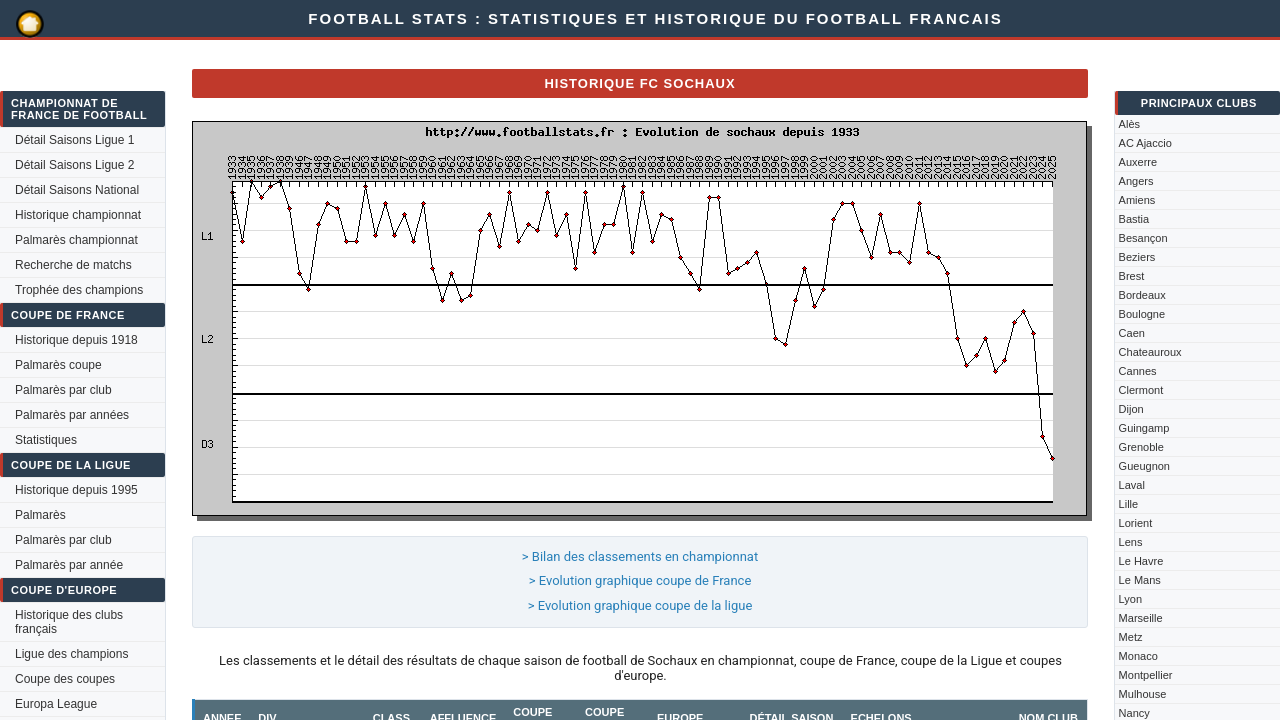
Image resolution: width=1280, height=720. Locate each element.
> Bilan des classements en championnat (640, 556)
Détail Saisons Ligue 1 (74, 140)
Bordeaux (1142, 295)
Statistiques (46, 440)
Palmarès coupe (58, 365)
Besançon (1143, 238)
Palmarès (40, 515)
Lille (1129, 504)
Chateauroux (1150, 352)
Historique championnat (78, 215)
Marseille (1141, 618)
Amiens (1137, 200)
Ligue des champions (71, 654)
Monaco (1138, 656)
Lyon (1130, 599)
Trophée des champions (79, 290)
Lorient (1136, 523)
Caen (1132, 333)
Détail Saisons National (77, 190)
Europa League (56, 704)
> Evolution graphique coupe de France (640, 580)
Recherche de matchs (73, 265)
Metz (1131, 637)
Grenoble (1141, 447)
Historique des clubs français (69, 622)
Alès (1129, 124)
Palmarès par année (69, 565)
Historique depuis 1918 (76, 340)
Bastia (1134, 219)
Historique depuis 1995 (76, 490)
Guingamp (1144, 428)
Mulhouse (1143, 694)
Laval (1132, 485)
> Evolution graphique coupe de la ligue (640, 605)
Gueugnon (1144, 466)
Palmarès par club (63, 390)
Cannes (1138, 371)
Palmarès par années (72, 415)
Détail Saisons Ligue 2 (74, 165)
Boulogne (1142, 314)
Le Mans (1140, 580)
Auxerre (1138, 162)
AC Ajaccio (1145, 143)
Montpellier (1146, 675)
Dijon (1131, 409)
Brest (1132, 276)
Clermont (1141, 390)
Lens (1131, 542)
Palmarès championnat (76, 240)
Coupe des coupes (65, 679)
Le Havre (1141, 561)
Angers (1136, 181)
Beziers (1137, 257)
